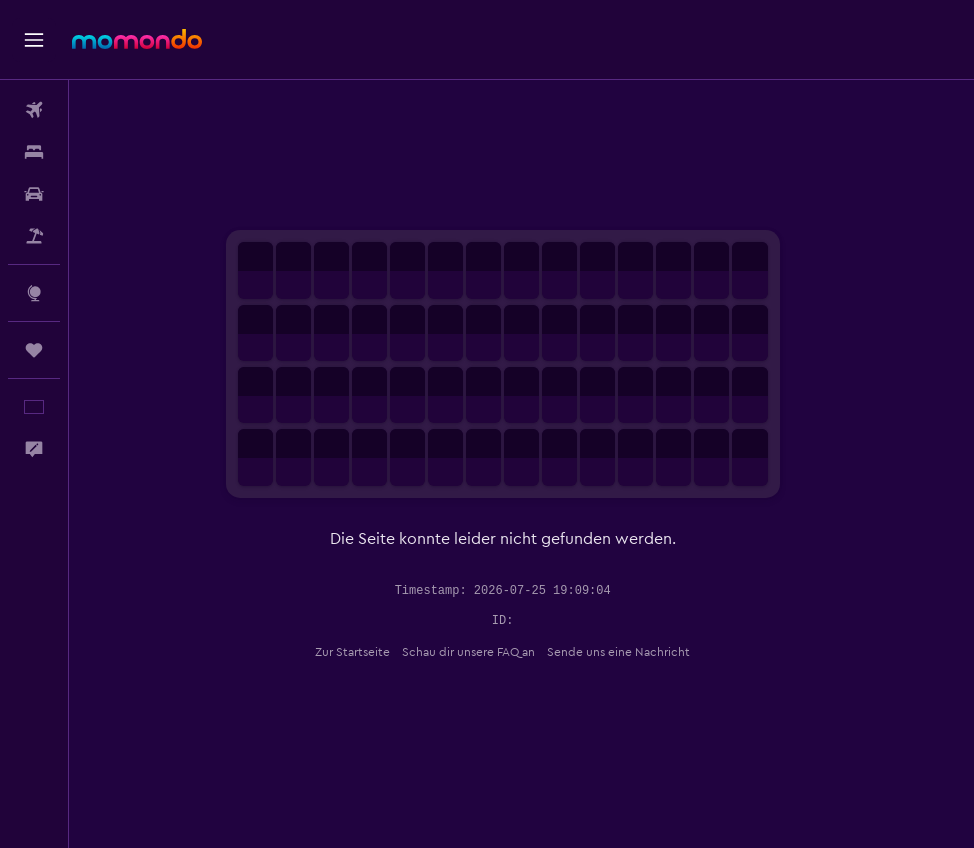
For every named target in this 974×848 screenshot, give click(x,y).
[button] (34, 40)
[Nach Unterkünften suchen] (34, 152)
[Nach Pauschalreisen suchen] (34, 236)
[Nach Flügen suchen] (34, 110)
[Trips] (34, 350)
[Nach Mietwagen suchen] (34, 194)
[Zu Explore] (34, 293)
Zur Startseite (371, 652)
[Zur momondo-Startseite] (137, 39)
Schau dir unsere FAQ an (487, 652)
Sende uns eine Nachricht (637, 652)
